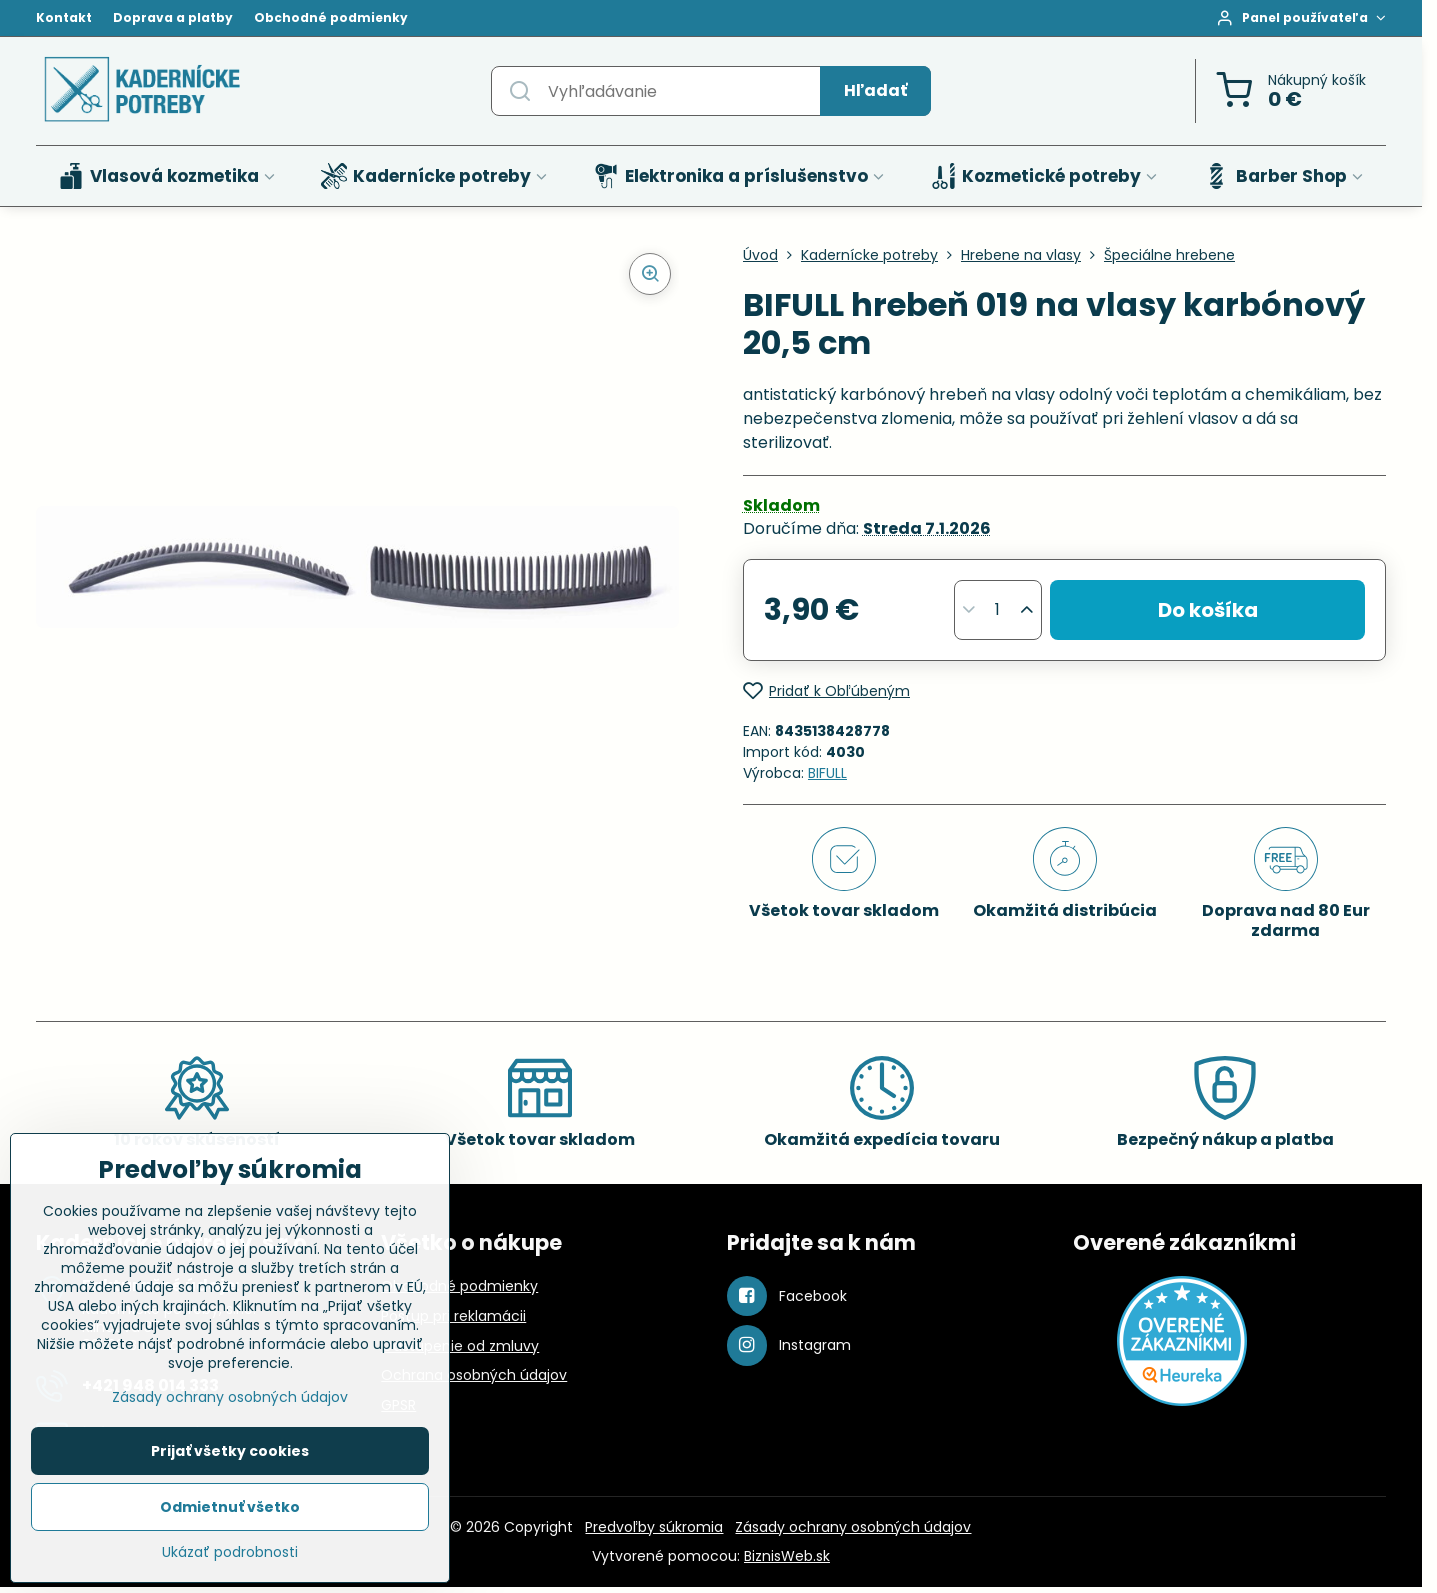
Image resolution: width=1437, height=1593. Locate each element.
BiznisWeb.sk (787, 1556)
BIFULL (827, 773)
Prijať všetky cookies (230, 1451)
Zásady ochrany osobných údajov (853, 1527)
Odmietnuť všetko (230, 1507)
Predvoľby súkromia (654, 1527)
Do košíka (1208, 610)
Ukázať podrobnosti (230, 1552)
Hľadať (875, 90)
